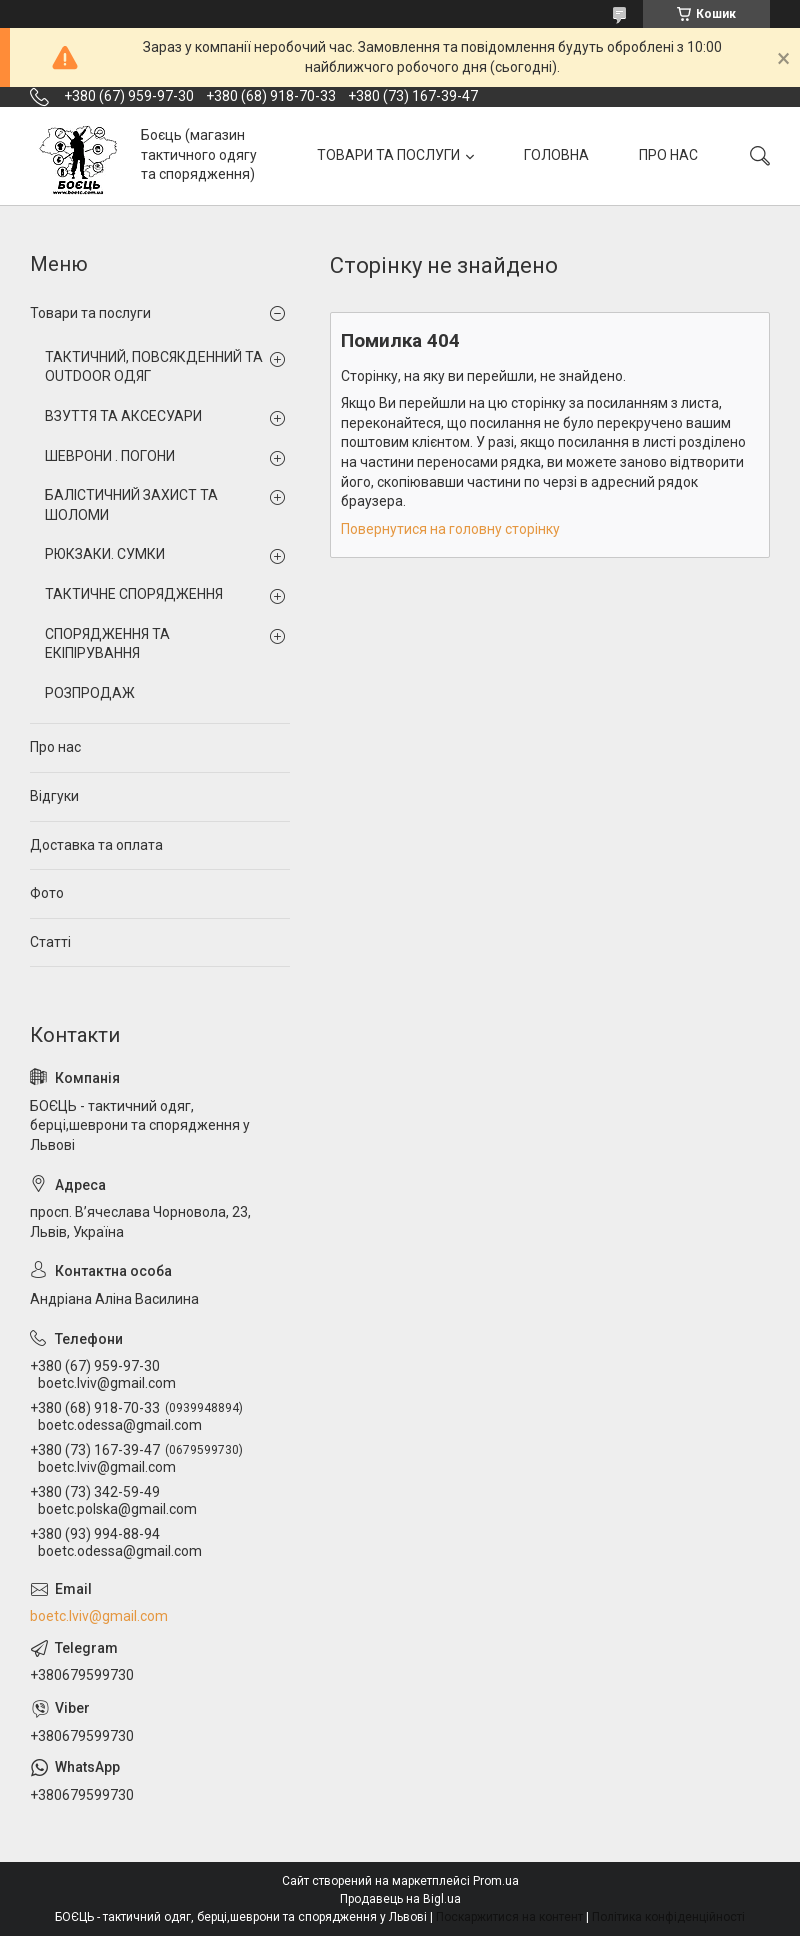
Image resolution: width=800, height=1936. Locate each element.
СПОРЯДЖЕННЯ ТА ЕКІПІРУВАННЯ (107, 644)
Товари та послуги (90, 313)
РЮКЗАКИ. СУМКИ (105, 554)
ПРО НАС (668, 155)
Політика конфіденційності (668, 1917)
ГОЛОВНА (556, 155)
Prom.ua (496, 1881)
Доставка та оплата (96, 845)
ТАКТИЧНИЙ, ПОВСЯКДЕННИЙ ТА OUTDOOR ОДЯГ (154, 367)
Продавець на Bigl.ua (400, 1899)
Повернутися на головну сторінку (450, 529)
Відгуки (54, 796)
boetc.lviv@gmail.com (99, 1616)
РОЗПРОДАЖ (90, 693)
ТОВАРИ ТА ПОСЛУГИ (388, 155)
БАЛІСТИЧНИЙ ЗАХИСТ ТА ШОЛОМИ (131, 505)
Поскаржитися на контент (509, 1917)
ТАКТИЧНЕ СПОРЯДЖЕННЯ (134, 594)
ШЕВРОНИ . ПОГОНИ (110, 456)
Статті (50, 942)
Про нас (55, 747)
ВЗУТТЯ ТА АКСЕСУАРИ (123, 416)
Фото (47, 893)
